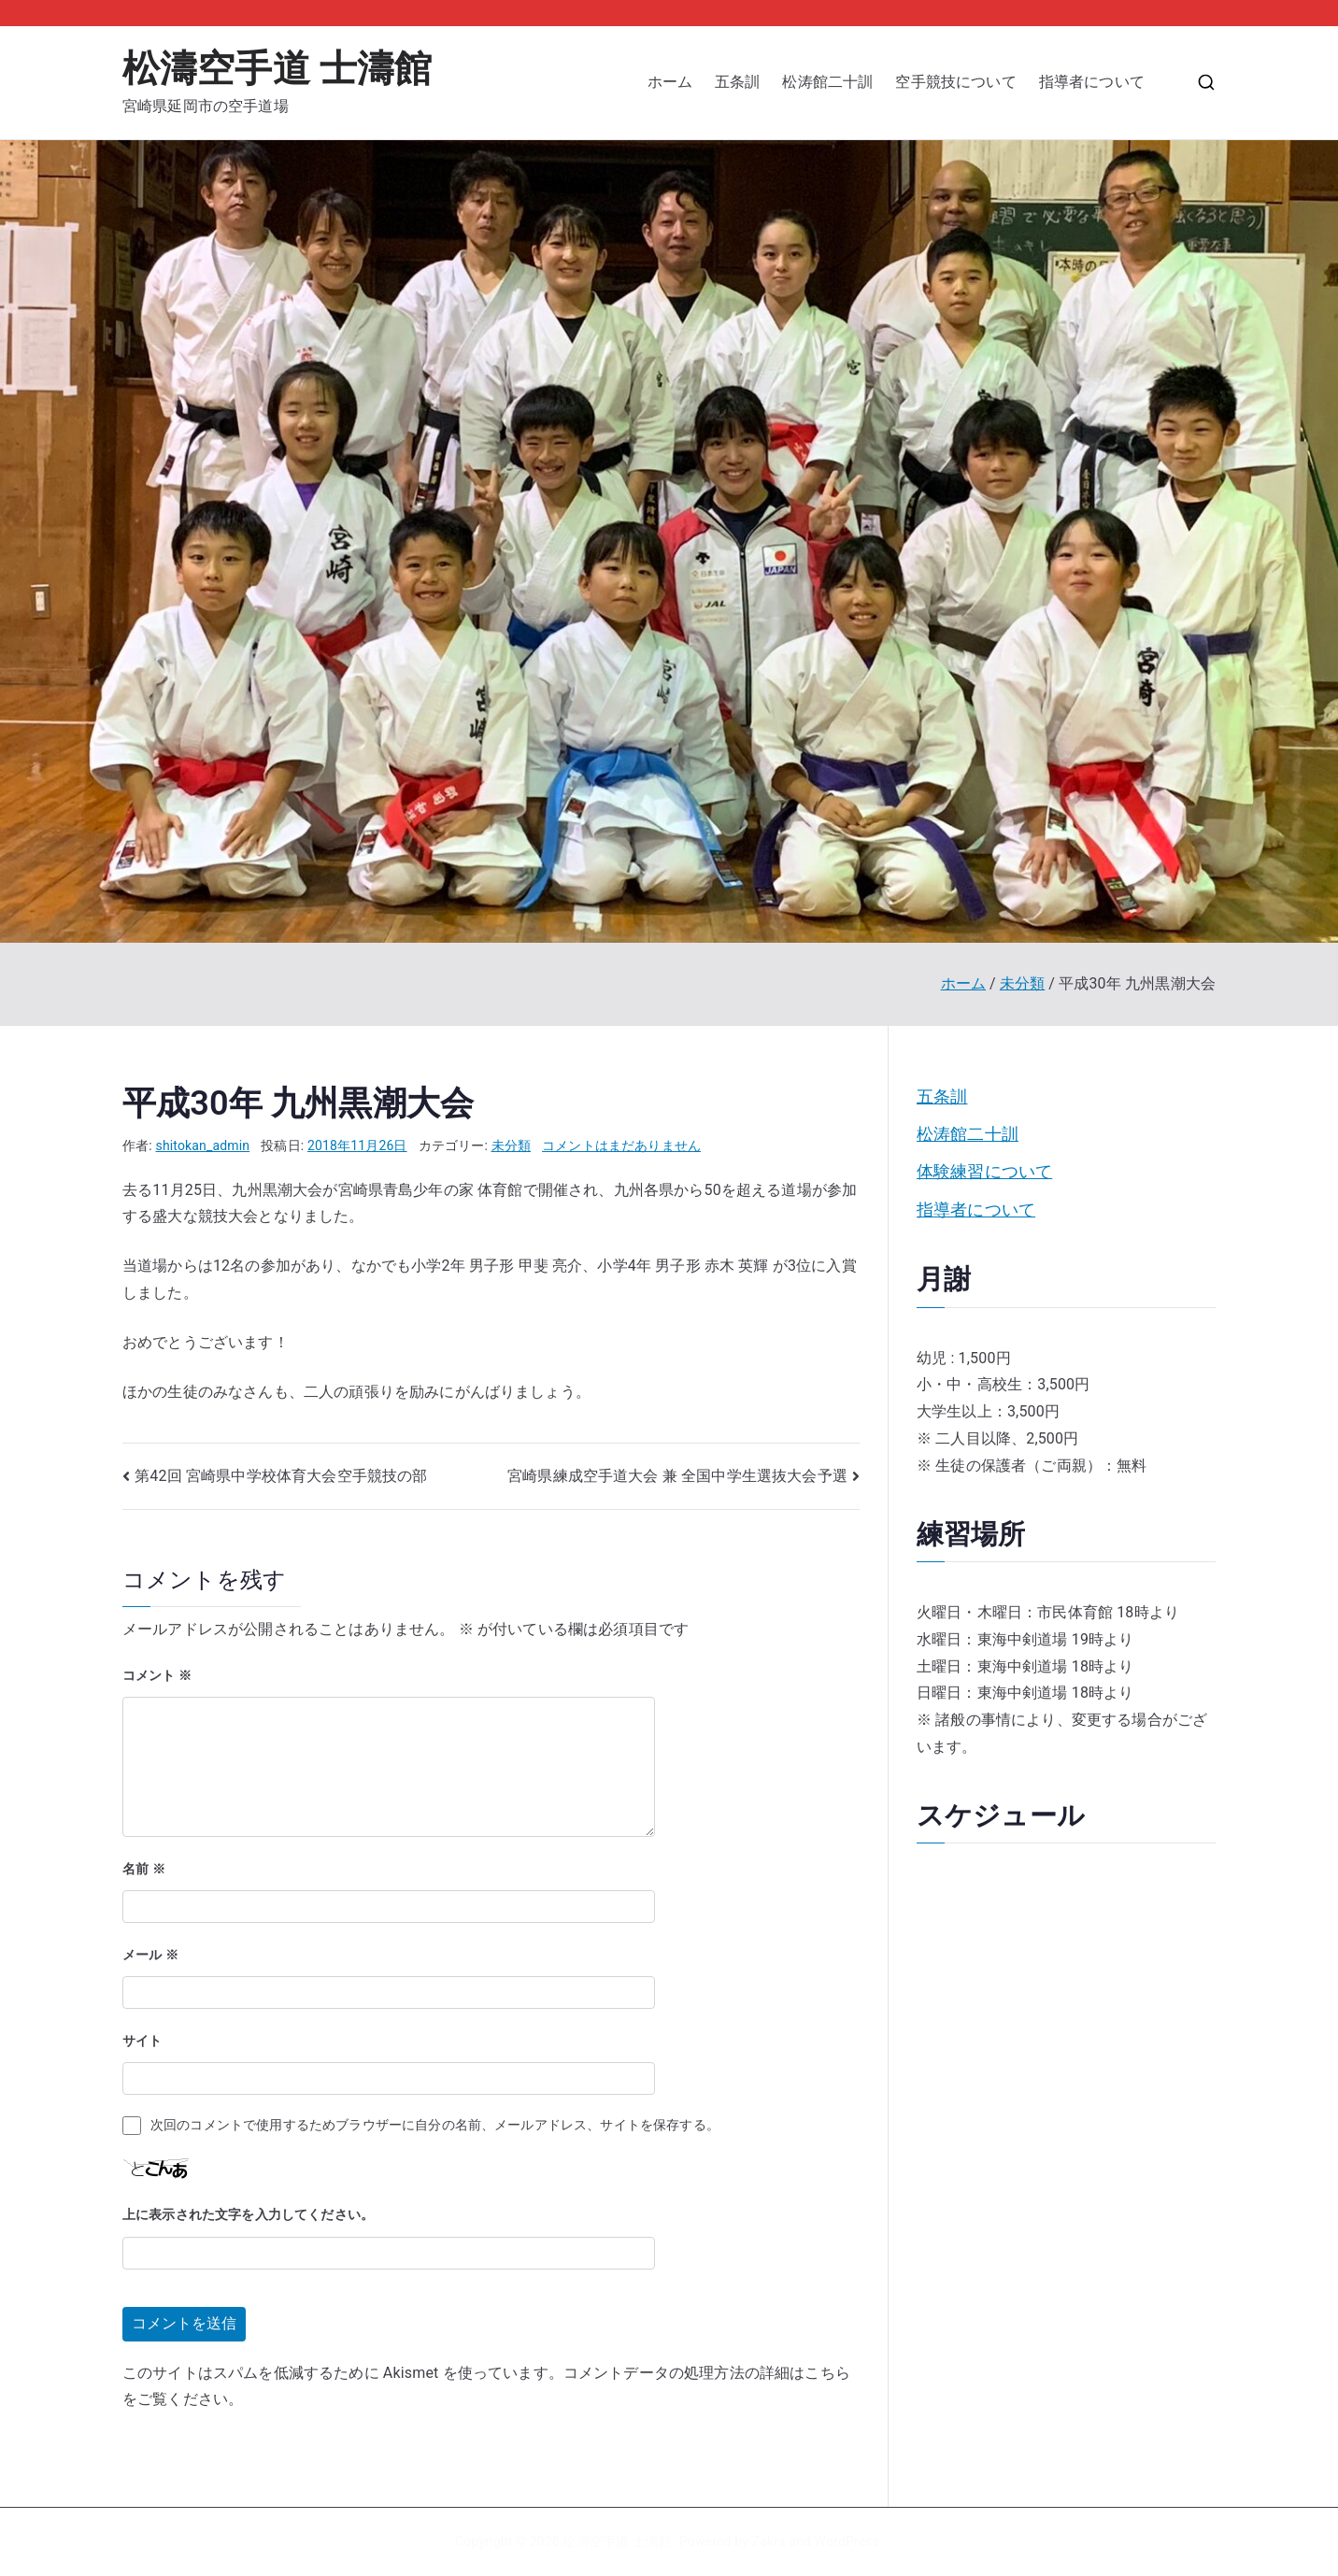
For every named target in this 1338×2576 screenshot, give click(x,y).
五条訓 (737, 82)
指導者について (1099, 82)
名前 (143, 1868)
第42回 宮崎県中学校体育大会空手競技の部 (281, 1476)
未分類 (511, 1145)
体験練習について (984, 1171)
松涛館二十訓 (827, 82)
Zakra (769, 2541)
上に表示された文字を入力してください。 (248, 2214)
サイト (142, 2040)
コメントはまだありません (621, 1145)
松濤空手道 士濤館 (277, 69)
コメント (157, 1675)
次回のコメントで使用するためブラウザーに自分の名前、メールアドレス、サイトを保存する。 (434, 2124)
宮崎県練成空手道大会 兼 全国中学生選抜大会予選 (677, 1476)
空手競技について (955, 82)
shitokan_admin (203, 1145)
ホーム (670, 82)
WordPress (847, 2541)
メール (150, 1954)
